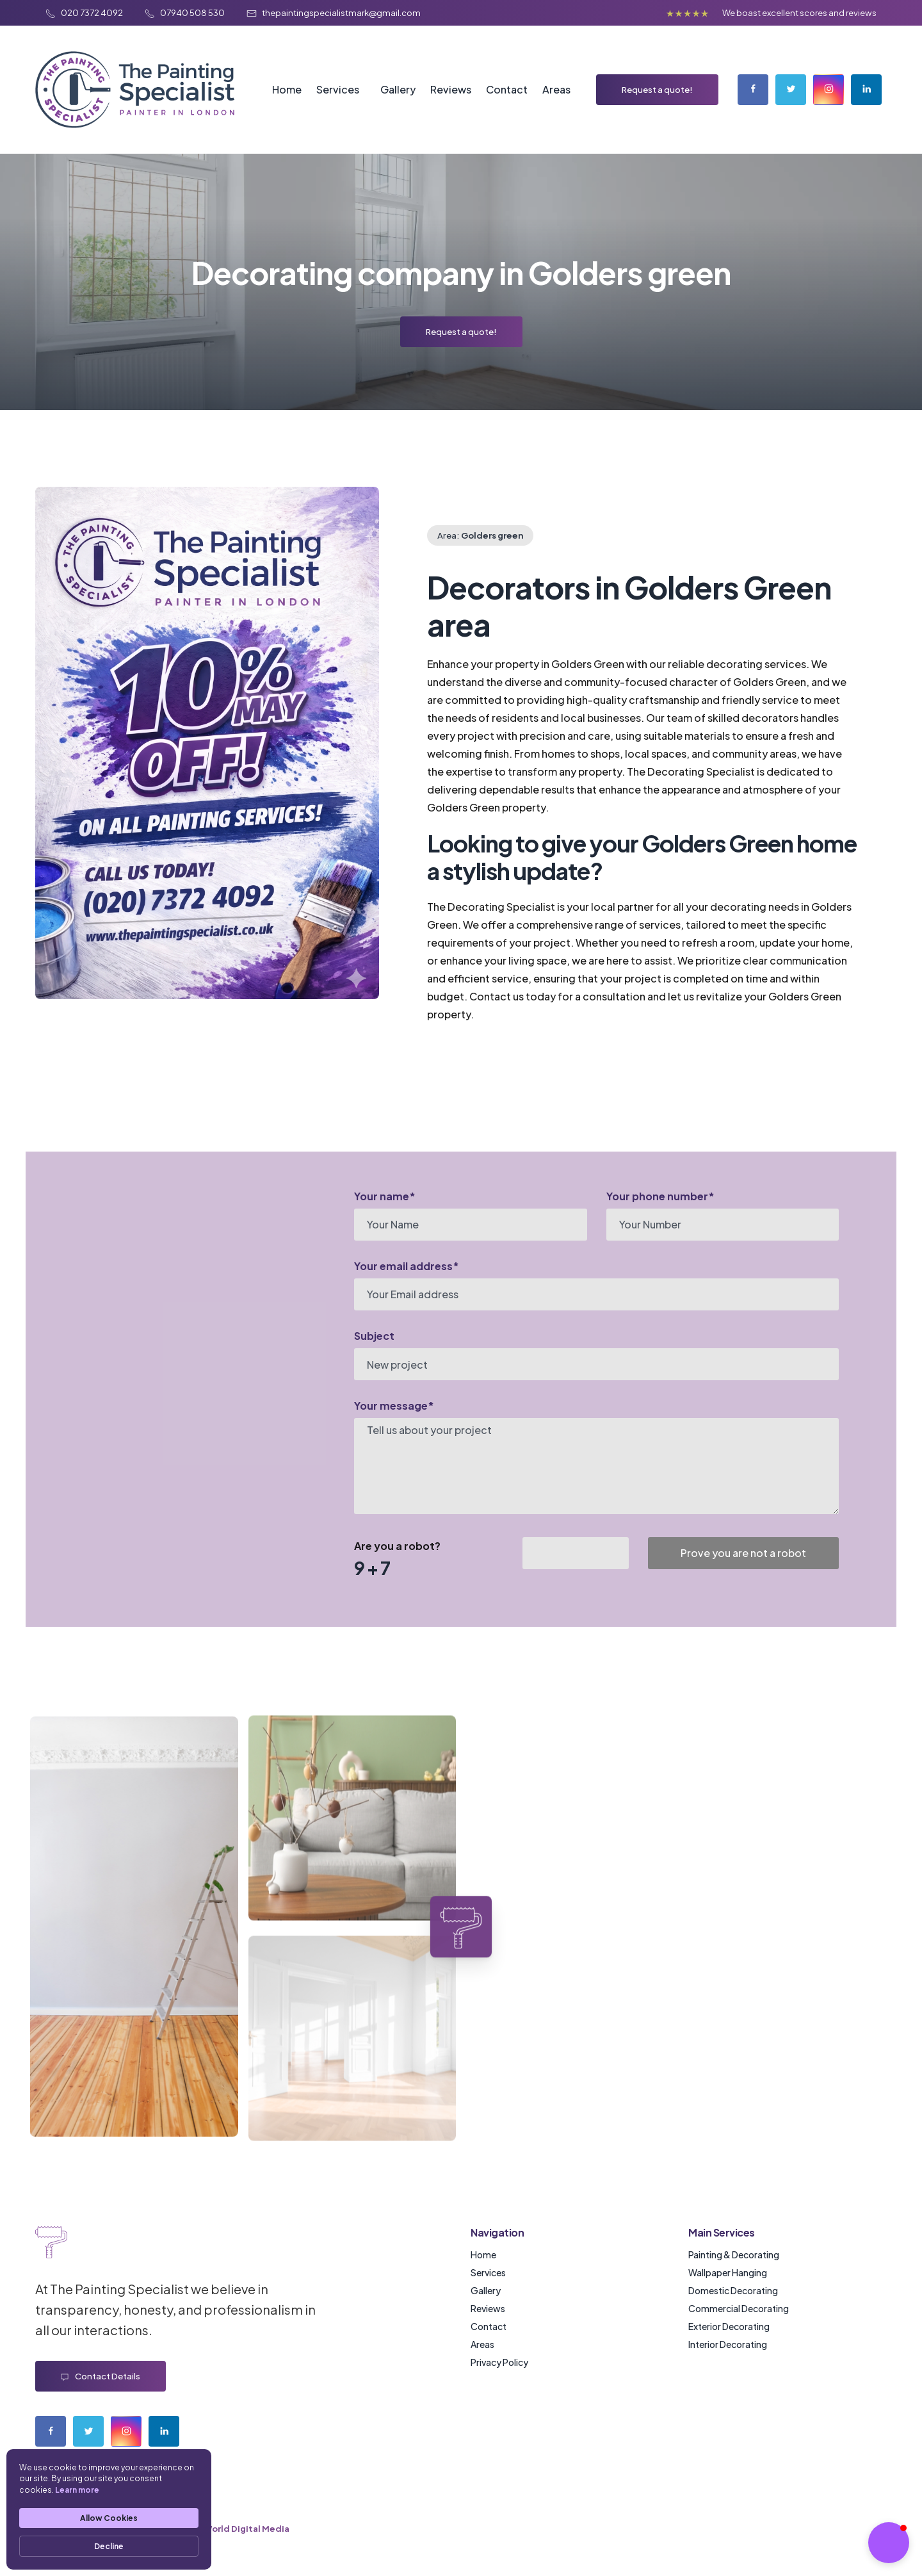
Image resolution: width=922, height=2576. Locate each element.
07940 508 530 (185, 12)
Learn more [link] (77, 2490)
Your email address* (406, 1266)
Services (337, 89)
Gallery (398, 89)
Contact (507, 89)
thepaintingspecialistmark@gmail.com (334, 12)
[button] (888, 2542)
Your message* (394, 1405)
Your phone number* (660, 1196)
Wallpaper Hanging (727, 2272)
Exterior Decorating (729, 2326)
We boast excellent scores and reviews (799, 12)
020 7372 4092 (84, 12)
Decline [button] (109, 2546)
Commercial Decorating (738, 2308)
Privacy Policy (499, 2362)
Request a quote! (657, 89)
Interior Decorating (727, 2344)
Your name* (385, 1196)
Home (287, 89)
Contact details (100, 2375)
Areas (556, 89)
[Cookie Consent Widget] (108, 2509)
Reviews (450, 89)
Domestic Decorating (733, 2290)
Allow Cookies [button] (109, 2518)
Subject (374, 1336)
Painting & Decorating (733, 2254)
